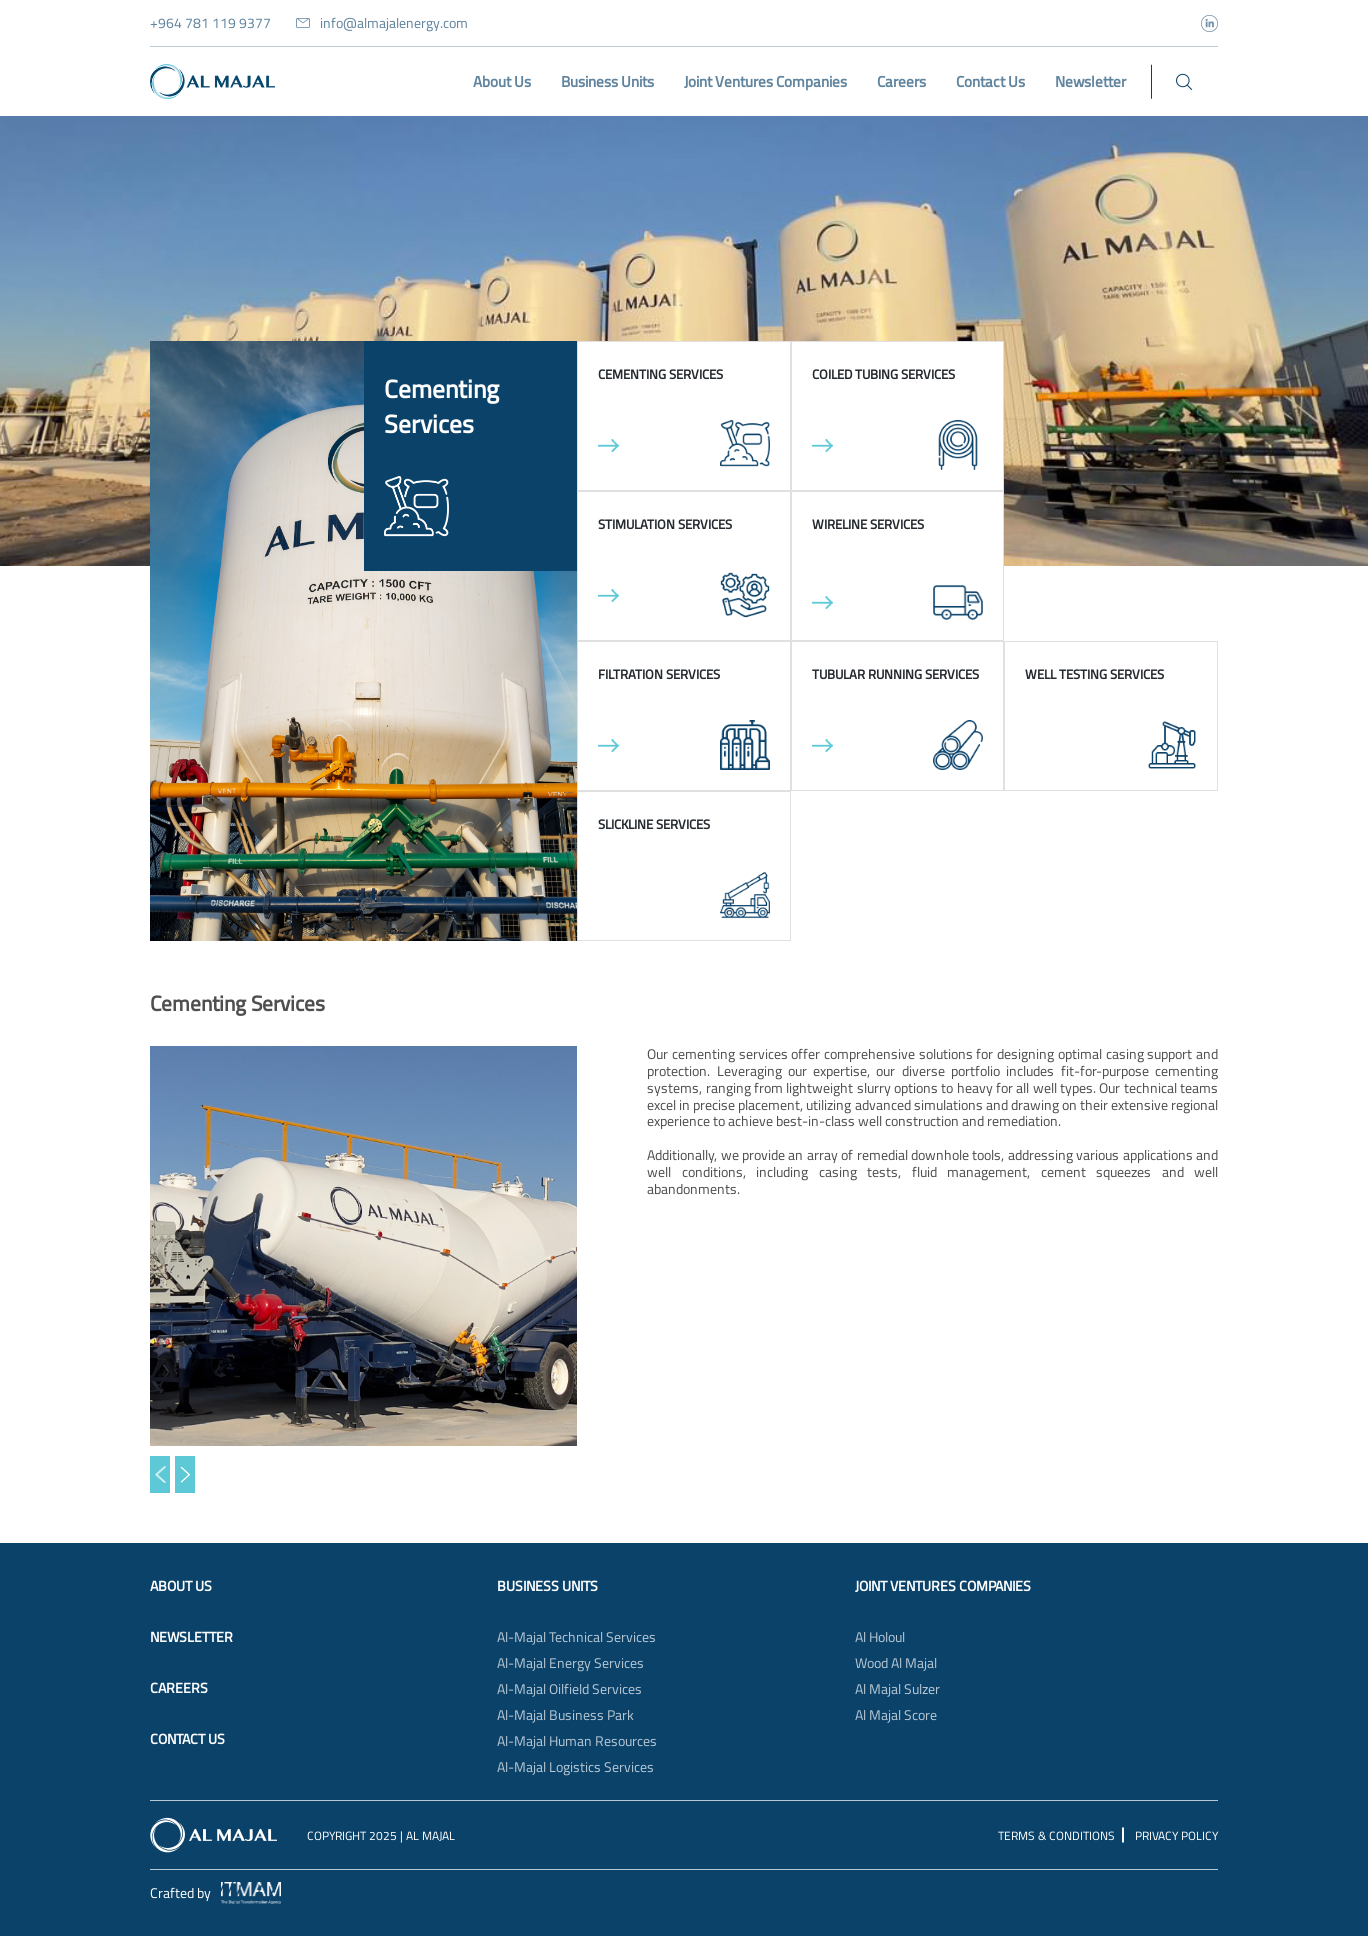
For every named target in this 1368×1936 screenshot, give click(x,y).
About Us (181, 1586)
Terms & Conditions (1056, 1835)
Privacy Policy (1176, 1835)
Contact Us (187, 1739)
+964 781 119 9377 (210, 23)
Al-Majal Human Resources (577, 1741)
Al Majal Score (896, 1715)
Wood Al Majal (896, 1663)
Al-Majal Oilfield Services (569, 1689)
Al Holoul (880, 1637)
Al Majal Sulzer (897, 1689)
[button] (160, 1474)
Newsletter (191, 1637)
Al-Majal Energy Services (570, 1663)
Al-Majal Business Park (565, 1715)
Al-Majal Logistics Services (575, 1767)
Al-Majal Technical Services (576, 1637)
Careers (179, 1688)
